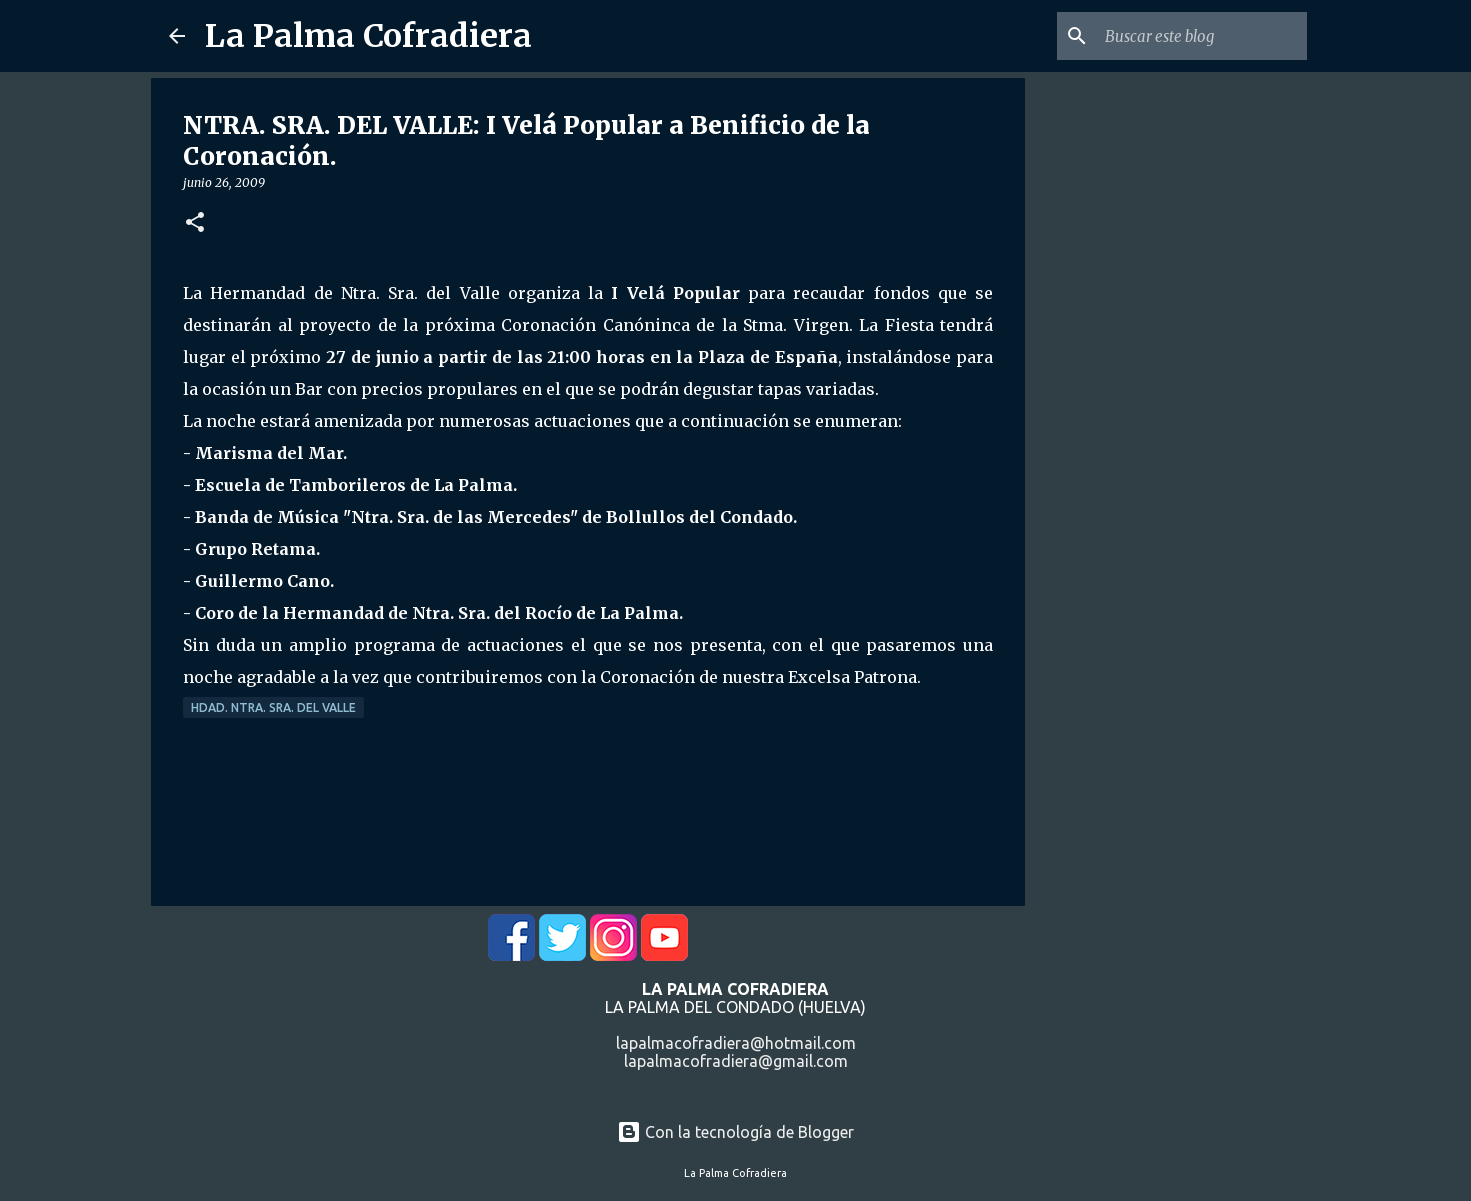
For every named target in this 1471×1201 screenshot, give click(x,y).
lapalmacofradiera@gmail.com (736, 1061)
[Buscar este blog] (1202, 36)
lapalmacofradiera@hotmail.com (736, 1043)
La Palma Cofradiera (368, 36)
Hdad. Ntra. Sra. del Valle (273, 707)
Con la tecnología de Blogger (735, 1132)
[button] (195, 223)
